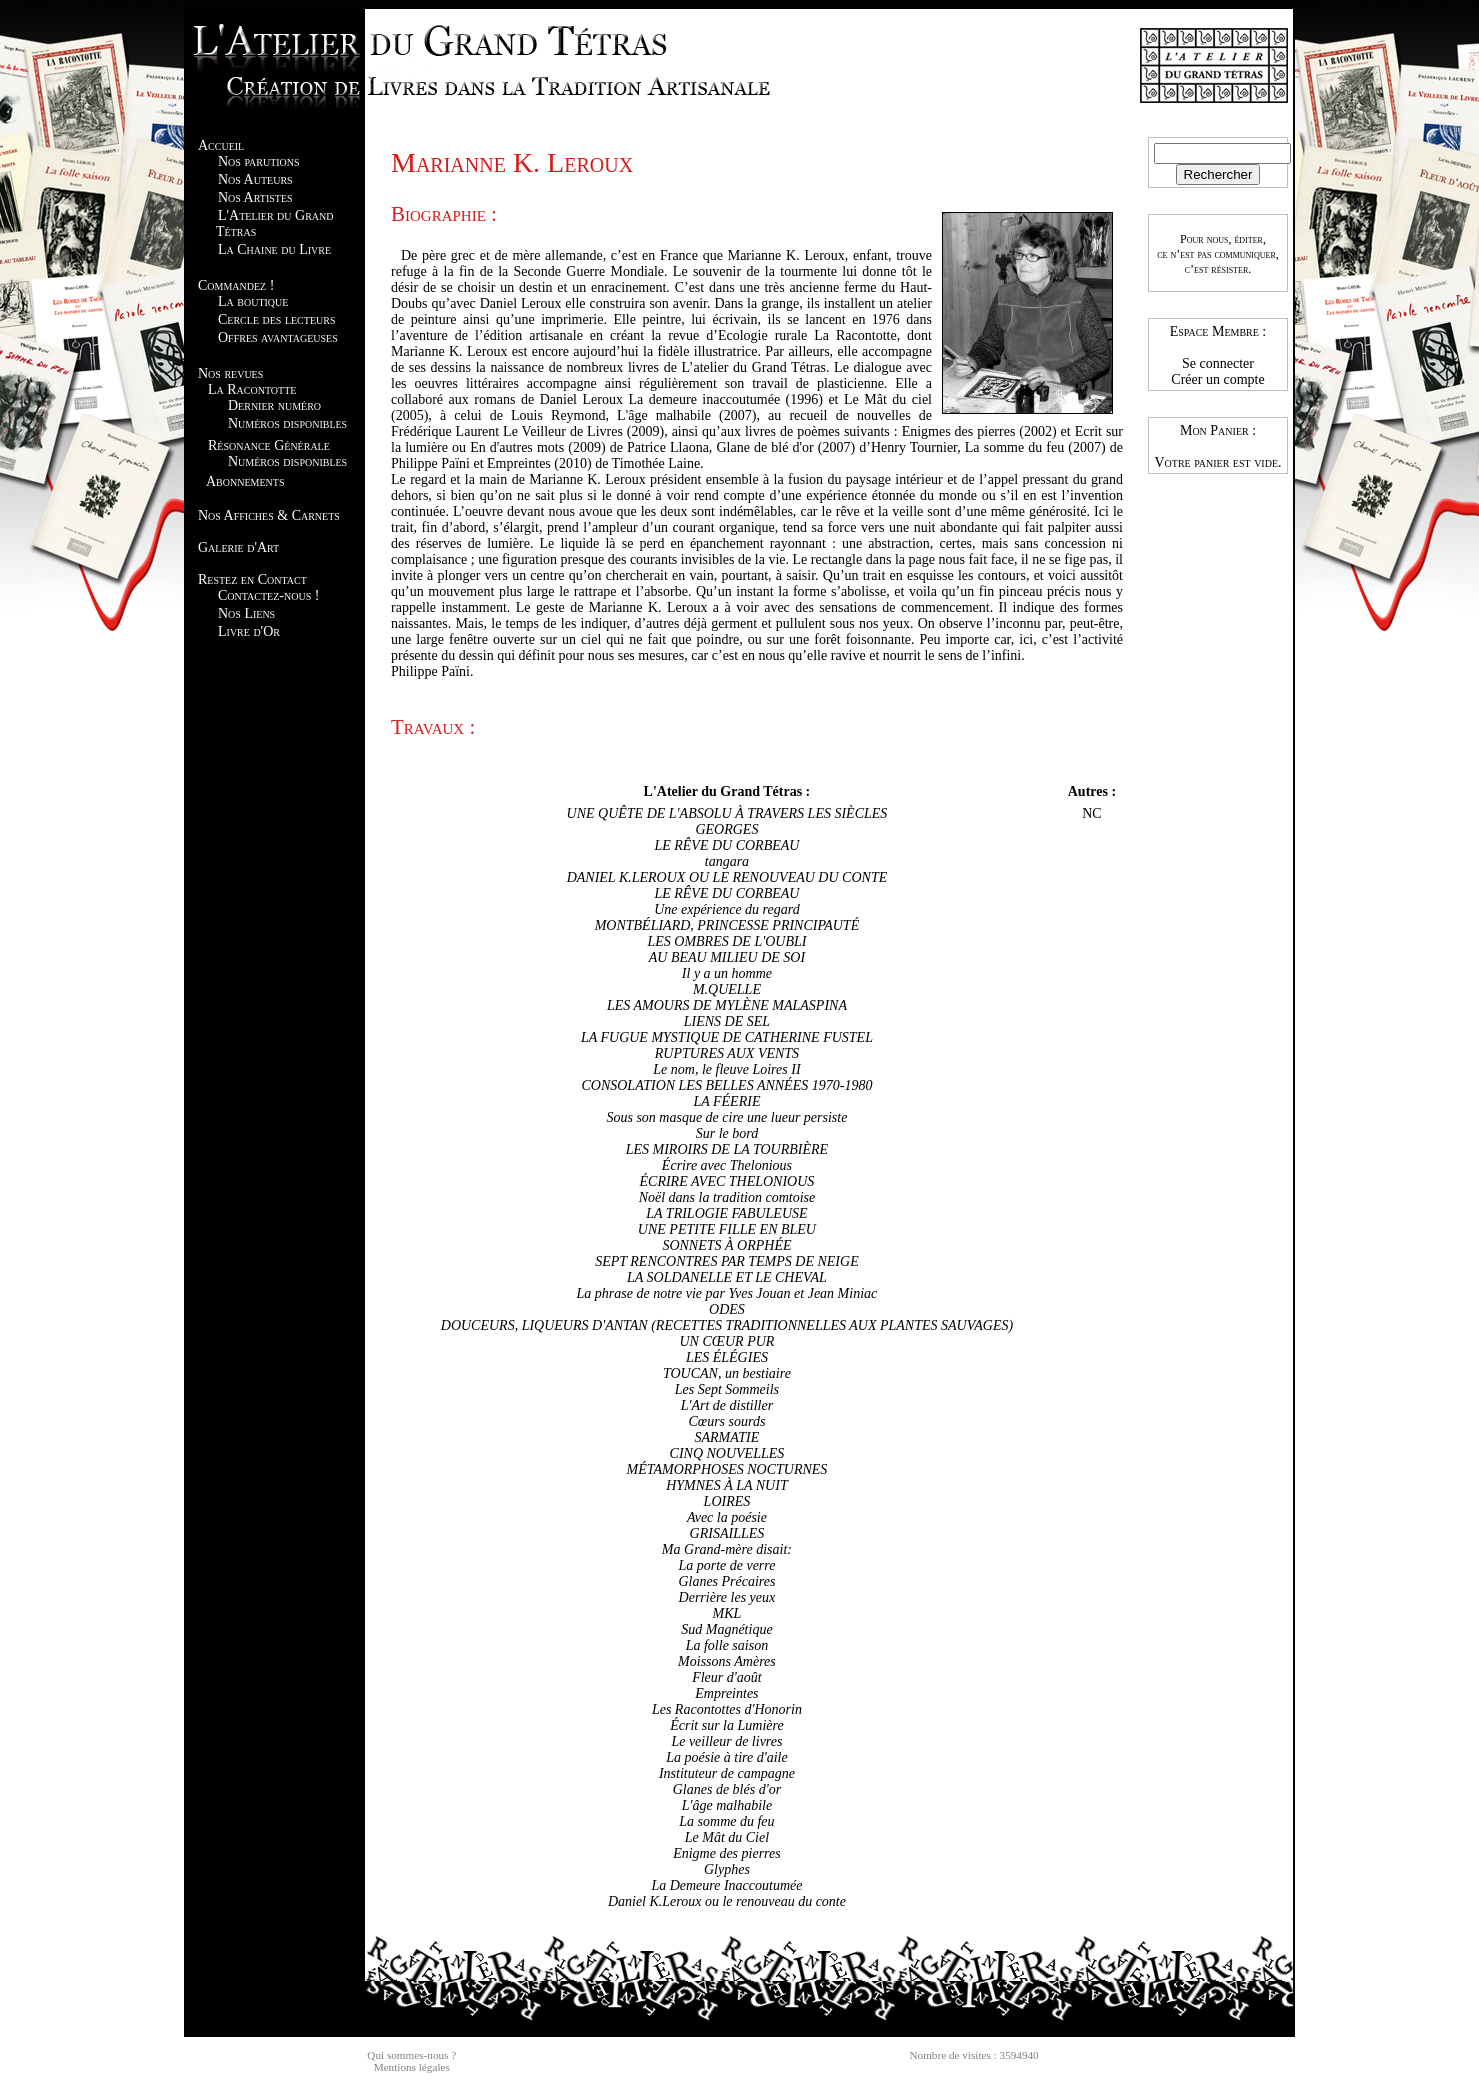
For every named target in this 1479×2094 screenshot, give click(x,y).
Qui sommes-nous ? (411, 2055)
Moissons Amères (727, 1661)
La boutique (253, 301)
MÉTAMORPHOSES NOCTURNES (727, 1469)
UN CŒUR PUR (726, 1341)
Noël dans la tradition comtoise (727, 1197)
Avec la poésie (727, 1517)
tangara (727, 861)
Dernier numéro (274, 405)
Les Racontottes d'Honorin (727, 1709)
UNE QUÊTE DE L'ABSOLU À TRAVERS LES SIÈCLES (727, 813)
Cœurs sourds (726, 1421)
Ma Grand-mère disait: (727, 1549)
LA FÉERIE (726, 1101)
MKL (727, 1613)
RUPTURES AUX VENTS (727, 1053)
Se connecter (1218, 363)
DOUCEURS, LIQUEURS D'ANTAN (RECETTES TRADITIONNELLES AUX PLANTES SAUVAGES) (727, 1325)
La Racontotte (252, 389)
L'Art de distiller (727, 1405)
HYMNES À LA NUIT (726, 1485)
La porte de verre (726, 1565)
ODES (727, 1309)
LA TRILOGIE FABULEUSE (726, 1213)
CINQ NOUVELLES (727, 1453)
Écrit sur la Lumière (726, 1725)
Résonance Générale (269, 445)
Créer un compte (1217, 379)
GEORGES (726, 829)
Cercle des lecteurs (276, 319)
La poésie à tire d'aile (726, 1757)
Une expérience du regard (727, 909)
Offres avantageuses (278, 337)
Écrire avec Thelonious (727, 1165)
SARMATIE (727, 1437)
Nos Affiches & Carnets (269, 515)
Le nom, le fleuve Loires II (726, 1069)
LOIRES (727, 1501)
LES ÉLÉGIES (727, 1357)
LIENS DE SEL (727, 1021)
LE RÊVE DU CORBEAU (726, 845)
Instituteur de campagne (727, 1773)
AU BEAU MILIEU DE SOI (727, 957)
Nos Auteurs (255, 179)
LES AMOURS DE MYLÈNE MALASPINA (727, 1005)
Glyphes (727, 1869)
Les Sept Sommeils (727, 1389)
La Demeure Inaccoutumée (726, 1885)
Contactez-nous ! (268, 595)
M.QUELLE (727, 989)
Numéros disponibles (287, 423)
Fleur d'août (727, 1677)
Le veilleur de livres (726, 1741)
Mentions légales (412, 2067)
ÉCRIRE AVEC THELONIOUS (727, 1181)
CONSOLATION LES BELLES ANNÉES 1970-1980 (726, 1085)
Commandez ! (236, 285)
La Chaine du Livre (274, 249)
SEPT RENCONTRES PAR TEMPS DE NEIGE (727, 1261)
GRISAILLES (727, 1533)
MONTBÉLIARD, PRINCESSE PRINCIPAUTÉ (727, 925)
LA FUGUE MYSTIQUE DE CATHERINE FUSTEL (727, 1037)
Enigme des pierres (727, 1853)
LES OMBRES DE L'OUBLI (726, 941)
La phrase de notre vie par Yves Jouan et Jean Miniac (727, 1293)
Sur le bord (727, 1133)
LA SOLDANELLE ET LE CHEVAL (727, 1277)
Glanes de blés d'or (727, 1789)
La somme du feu (726, 1821)
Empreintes (726, 1693)
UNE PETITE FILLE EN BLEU (727, 1229)
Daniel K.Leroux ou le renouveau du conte (727, 1901)
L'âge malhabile (727, 1805)
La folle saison (727, 1645)
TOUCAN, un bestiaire (727, 1373)
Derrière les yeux (727, 1597)
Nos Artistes (255, 197)
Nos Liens (246, 613)
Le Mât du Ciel (727, 1837)
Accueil (221, 145)
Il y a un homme (727, 973)
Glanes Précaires (726, 1581)
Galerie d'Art (238, 547)
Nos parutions (259, 161)
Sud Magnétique (726, 1629)
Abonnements (245, 481)
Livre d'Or (249, 631)
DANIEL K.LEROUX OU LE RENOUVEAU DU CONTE (727, 877)
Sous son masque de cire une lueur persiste (726, 1117)
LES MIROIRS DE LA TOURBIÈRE (727, 1149)
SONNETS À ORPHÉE (726, 1245)
